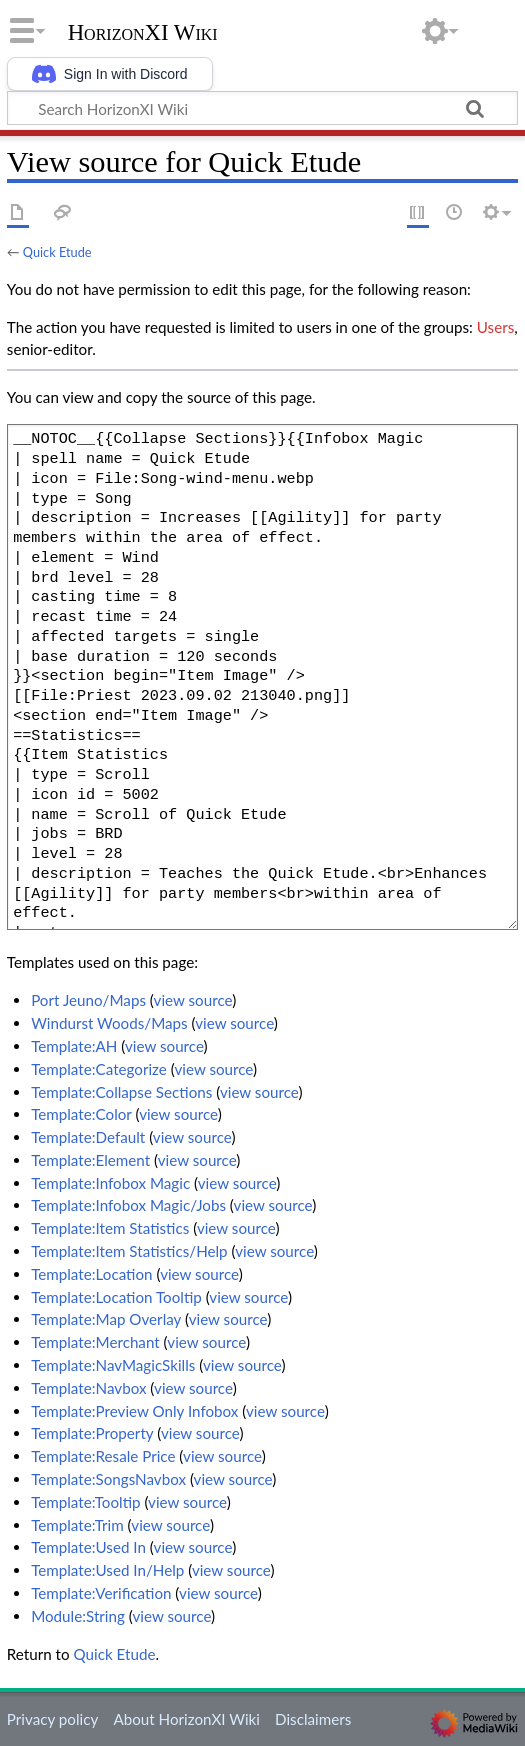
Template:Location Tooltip (116, 1297)
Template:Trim (77, 1525)
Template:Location (91, 1274)
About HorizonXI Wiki (186, 1719)
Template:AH (74, 1046)
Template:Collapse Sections (121, 1092)
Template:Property (92, 1433)
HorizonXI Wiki (143, 33)
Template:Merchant (95, 1342)
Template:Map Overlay (106, 1319)
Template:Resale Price (103, 1456)
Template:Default (88, 1137)
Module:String (78, 1616)
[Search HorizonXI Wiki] (262, 108)
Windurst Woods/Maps (109, 1023)
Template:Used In (88, 1547)
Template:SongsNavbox (108, 1479)
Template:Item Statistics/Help (129, 1251)
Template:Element (90, 1160)
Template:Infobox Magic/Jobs (128, 1205)
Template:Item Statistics (110, 1228)
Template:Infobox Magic (110, 1183)
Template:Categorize (99, 1069)
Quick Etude (57, 252)
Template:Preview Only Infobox (134, 1411)
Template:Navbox (88, 1388)
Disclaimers (313, 1719)
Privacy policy (52, 1719)
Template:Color (81, 1114)
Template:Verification (101, 1593)
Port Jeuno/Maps (88, 1000)
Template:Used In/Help (107, 1570)
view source (193, 1000)
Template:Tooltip (85, 1502)
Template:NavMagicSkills (113, 1365)
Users (495, 327)
